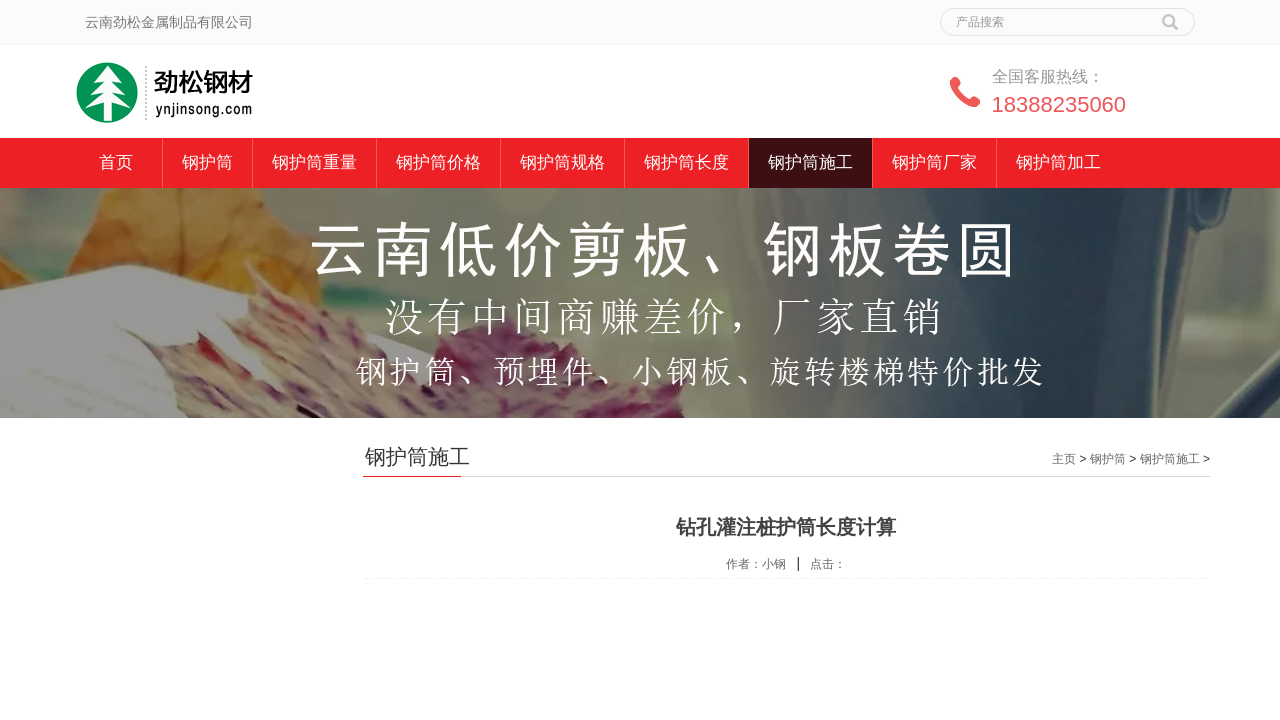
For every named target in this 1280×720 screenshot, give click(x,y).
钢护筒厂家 (934, 162)
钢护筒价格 (438, 162)
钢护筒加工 (1058, 162)
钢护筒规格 (562, 162)
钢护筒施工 (810, 162)
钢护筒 (207, 162)
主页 (1064, 459)
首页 (116, 162)
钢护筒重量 (314, 162)
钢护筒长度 (686, 162)
